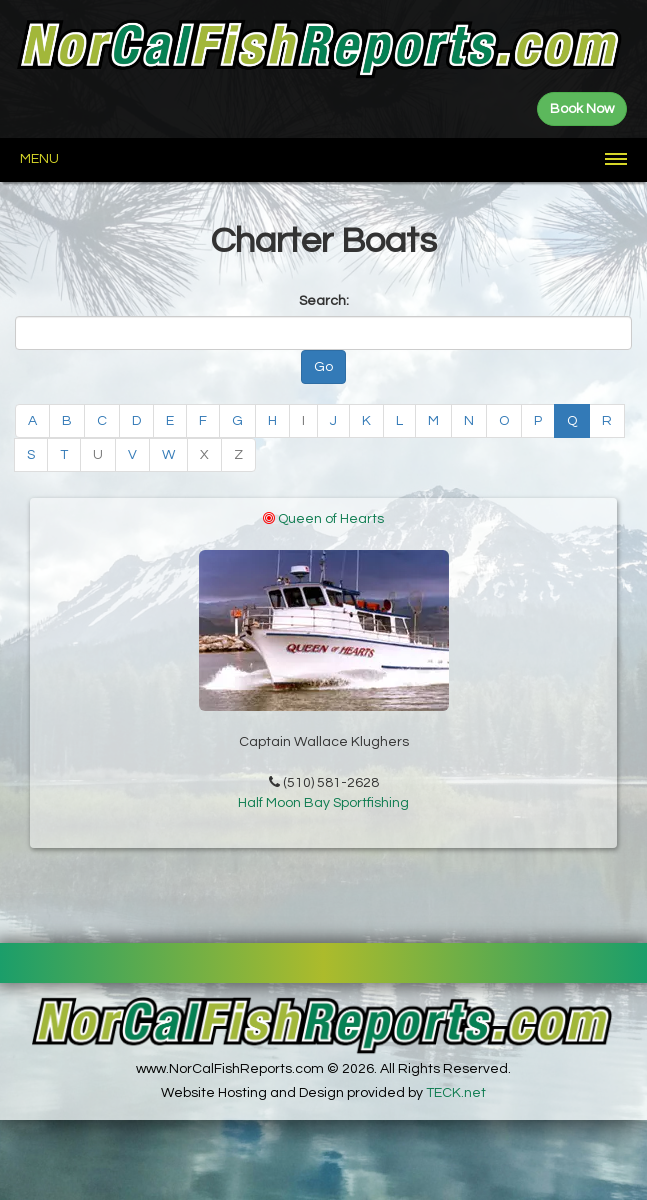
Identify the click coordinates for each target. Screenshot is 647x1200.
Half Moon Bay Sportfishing (323, 812)
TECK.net (456, 1093)
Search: (324, 301)
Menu (39, 159)
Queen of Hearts (331, 519)
